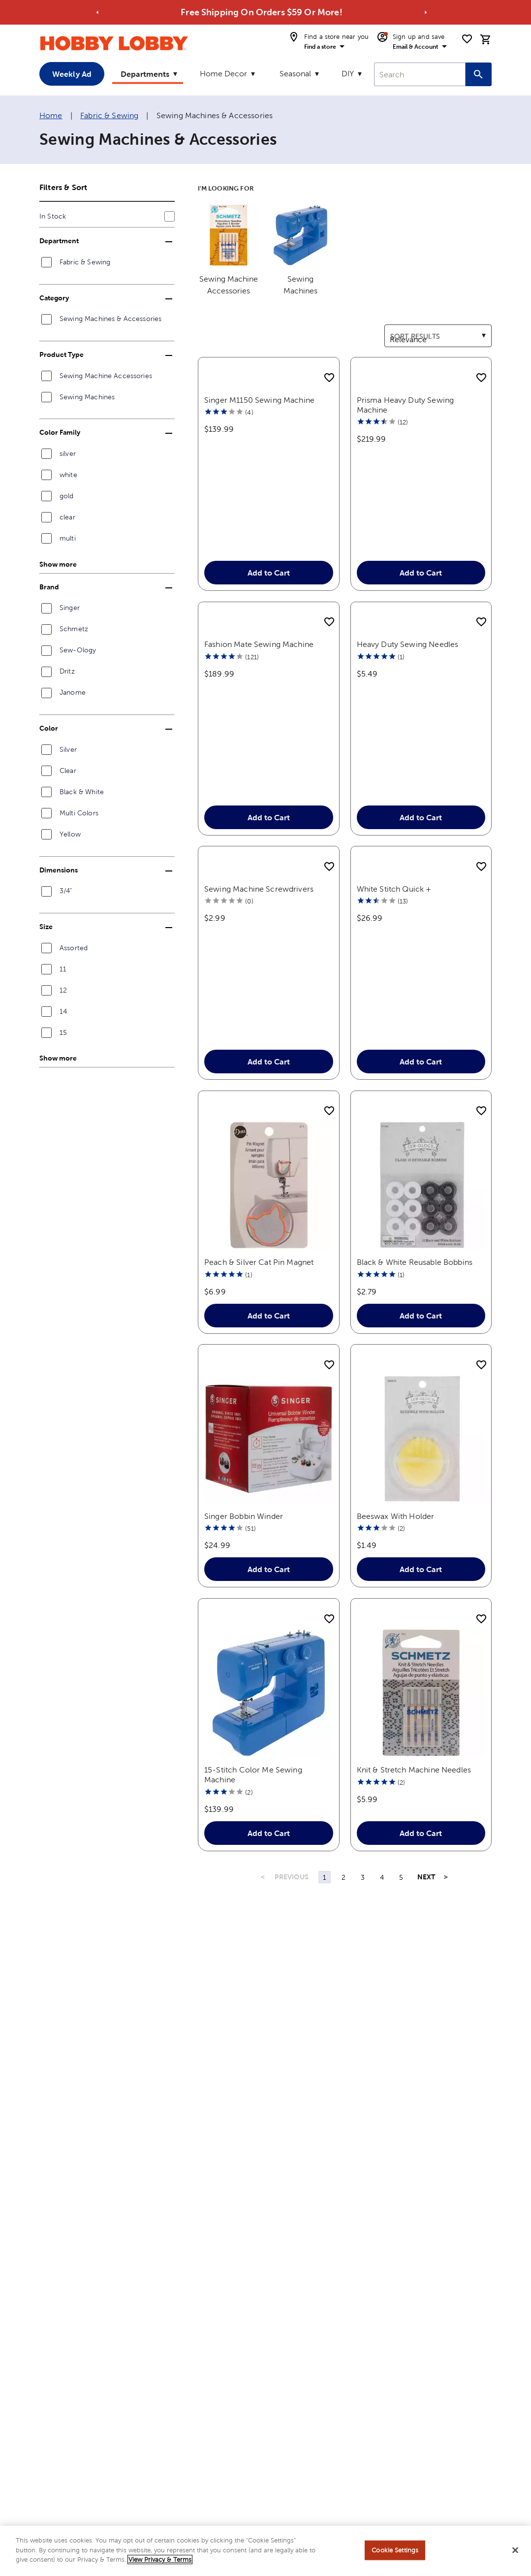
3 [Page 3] (363, 1915)
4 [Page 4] (382, 1915)
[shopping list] (467, 39)
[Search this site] (479, 74)
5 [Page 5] (401, 1915)
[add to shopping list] (329, 378)
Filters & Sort (63, 187)
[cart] (486, 39)
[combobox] (420, 74)
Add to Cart (269, 591)
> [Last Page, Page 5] (446, 1915)
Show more (58, 564)
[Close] (515, 2550)
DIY (348, 73)
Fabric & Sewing (109, 115)
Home (50, 115)
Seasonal (295, 73)
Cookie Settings (395, 2550)
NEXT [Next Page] (426, 1915)
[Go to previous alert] (97, 12)
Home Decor (223, 73)
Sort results (405, 330)
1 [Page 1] (324, 1915)
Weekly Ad (72, 73)
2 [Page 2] (343, 1915)
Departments (145, 73)
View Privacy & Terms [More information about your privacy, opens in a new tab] (159, 2559)
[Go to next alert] (426, 12)
